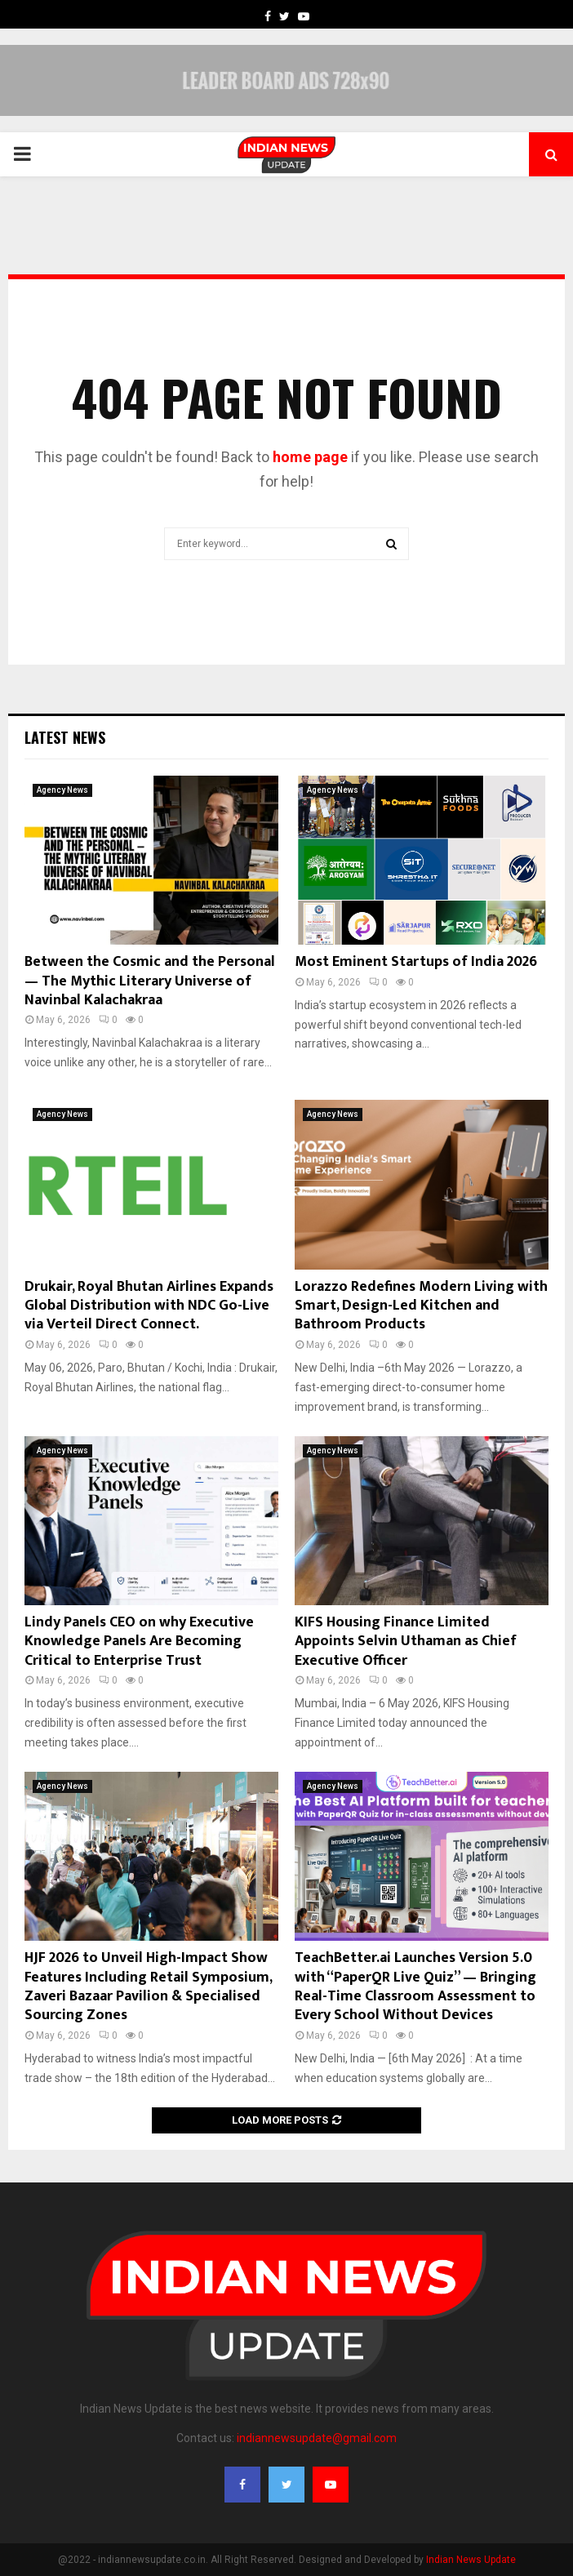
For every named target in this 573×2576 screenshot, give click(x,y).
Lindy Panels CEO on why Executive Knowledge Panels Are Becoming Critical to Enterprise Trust (139, 1641)
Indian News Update (471, 2559)
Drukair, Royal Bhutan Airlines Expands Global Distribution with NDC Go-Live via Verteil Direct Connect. (148, 1306)
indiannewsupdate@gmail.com (317, 2438)
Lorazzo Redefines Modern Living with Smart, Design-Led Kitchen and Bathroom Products (421, 1306)
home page (310, 456)
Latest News (64, 737)
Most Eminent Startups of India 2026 (416, 962)
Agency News (62, 789)
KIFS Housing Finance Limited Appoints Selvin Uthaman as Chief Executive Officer (406, 1641)
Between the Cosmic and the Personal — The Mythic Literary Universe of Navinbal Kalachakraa (149, 981)
